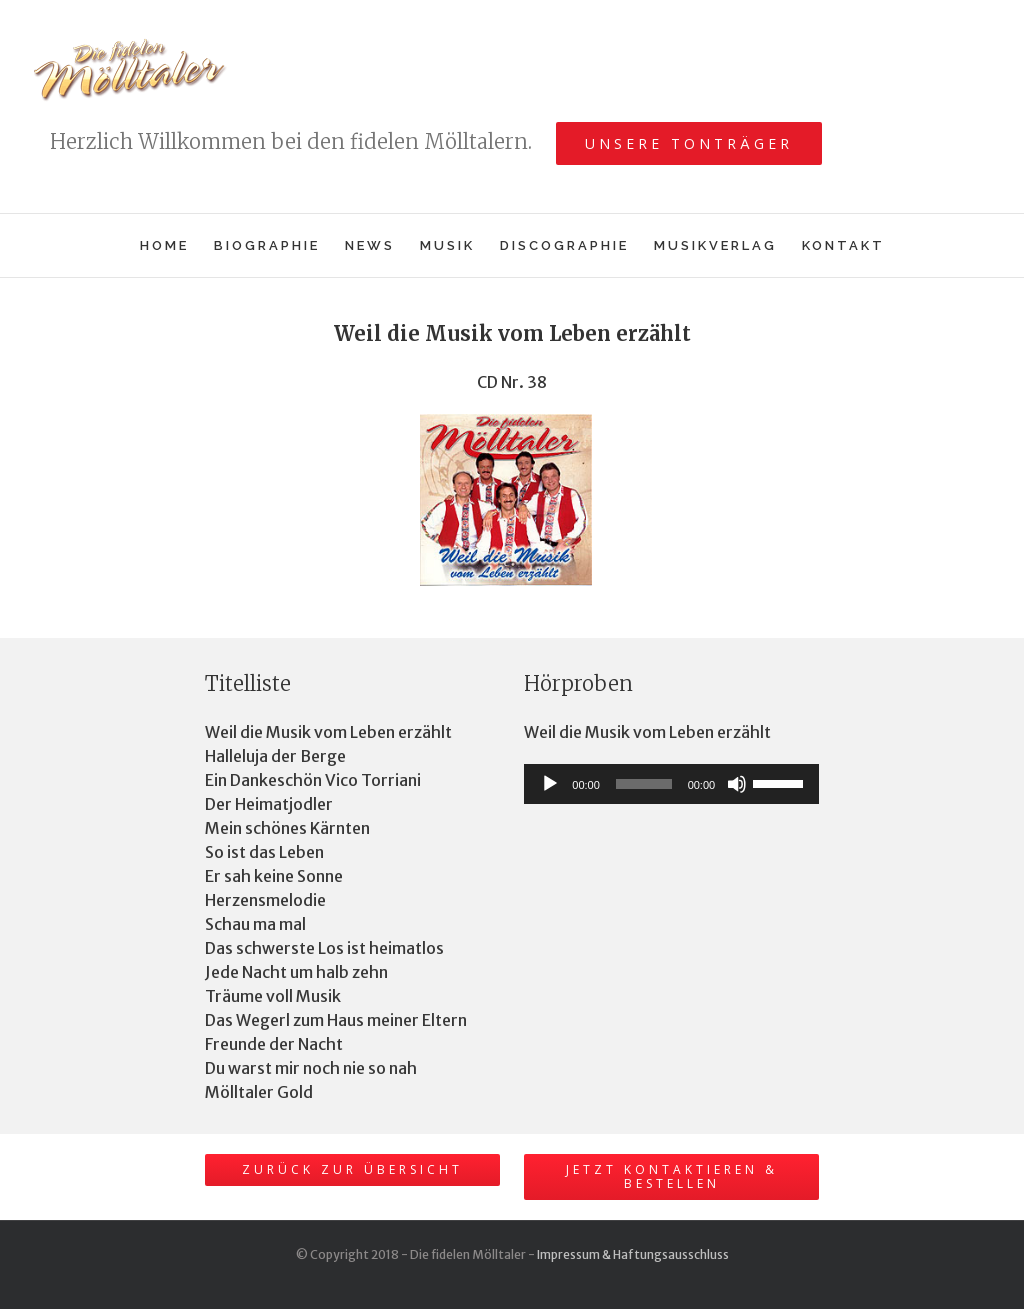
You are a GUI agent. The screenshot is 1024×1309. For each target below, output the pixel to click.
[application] (671, 784)
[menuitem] (177, 245)
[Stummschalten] (737, 784)
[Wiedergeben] (550, 784)
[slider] (644, 784)
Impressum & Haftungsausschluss (633, 1254)
